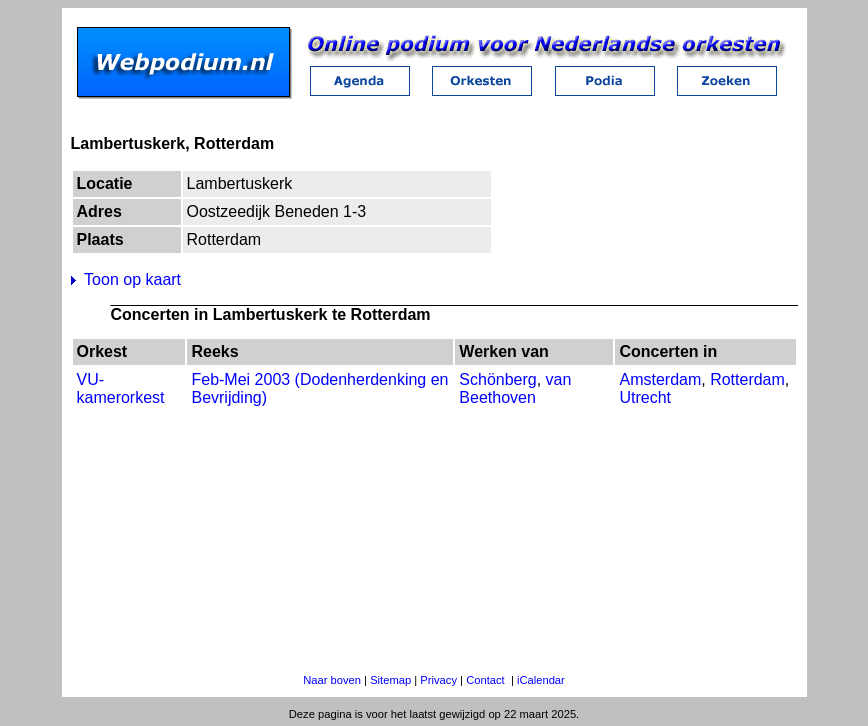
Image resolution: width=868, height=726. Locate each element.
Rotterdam (747, 379)
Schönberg (497, 379)
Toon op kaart (132, 279)
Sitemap (390, 680)
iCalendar (541, 680)
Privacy (438, 680)
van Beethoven (515, 388)
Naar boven (332, 680)
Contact (485, 680)
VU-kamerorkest (121, 388)
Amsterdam (660, 379)
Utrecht (645, 397)
